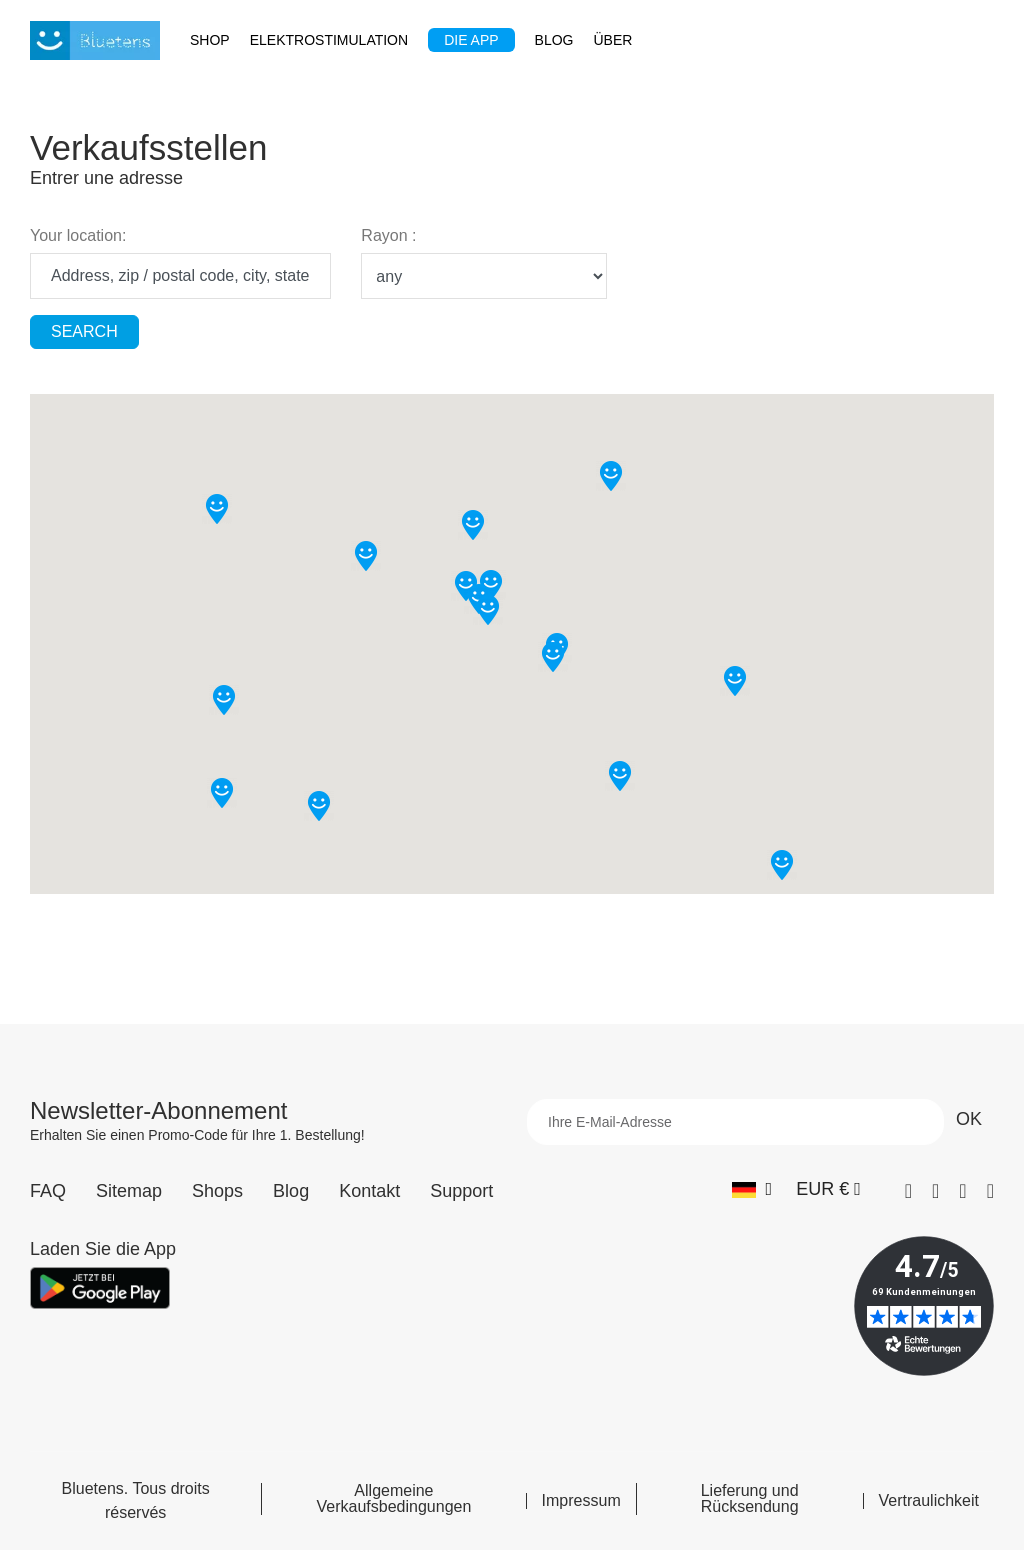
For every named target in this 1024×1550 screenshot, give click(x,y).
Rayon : (388, 235)
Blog (291, 1191)
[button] (473, 525)
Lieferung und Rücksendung (750, 1499)
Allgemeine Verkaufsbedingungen (394, 1499)
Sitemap (129, 1191)
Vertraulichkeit (929, 1501)
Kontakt (369, 1191)
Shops (217, 1191)
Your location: (78, 235)
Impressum (581, 1501)
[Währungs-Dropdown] (828, 1189)
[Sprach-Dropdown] (752, 1189)
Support (461, 1191)
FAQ (48, 1191)
